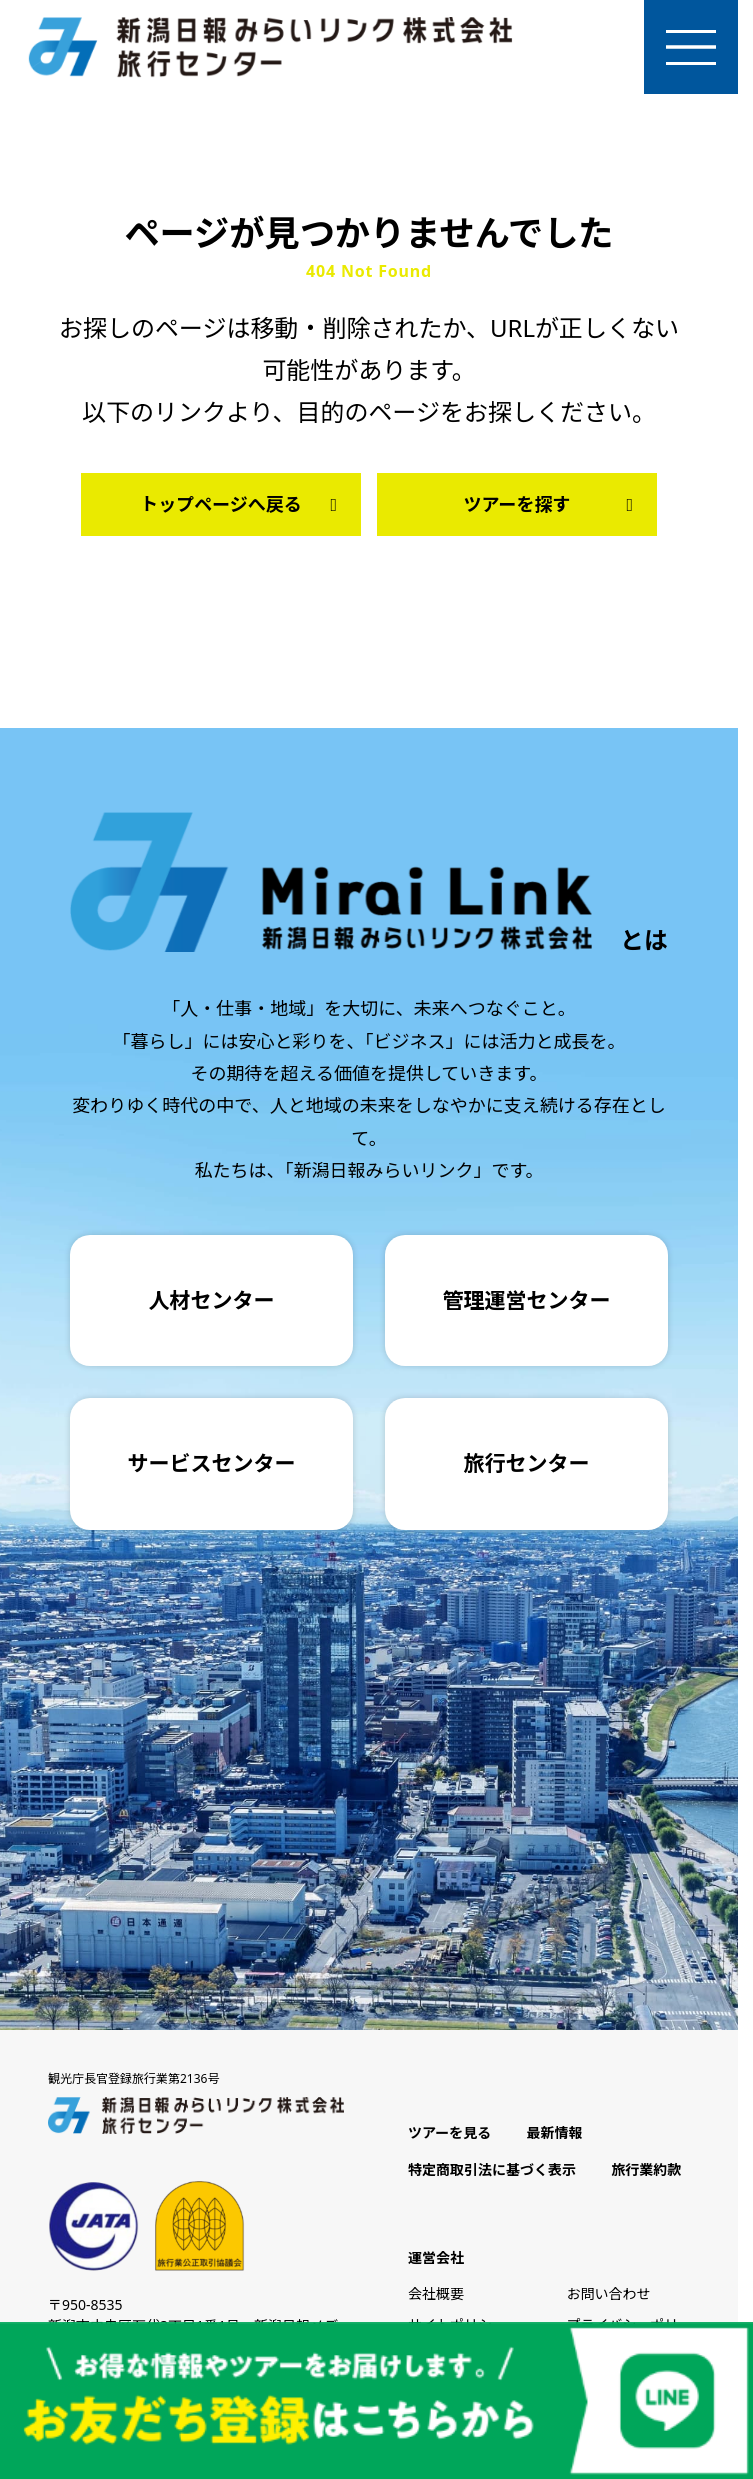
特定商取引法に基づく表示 (492, 2178)
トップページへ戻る (242, 512)
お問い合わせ (609, 2301)
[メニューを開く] (687, 51)
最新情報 (554, 2141)
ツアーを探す (552, 512)
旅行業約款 (646, 2178)
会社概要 (436, 2301)
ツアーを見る (449, 2141)
